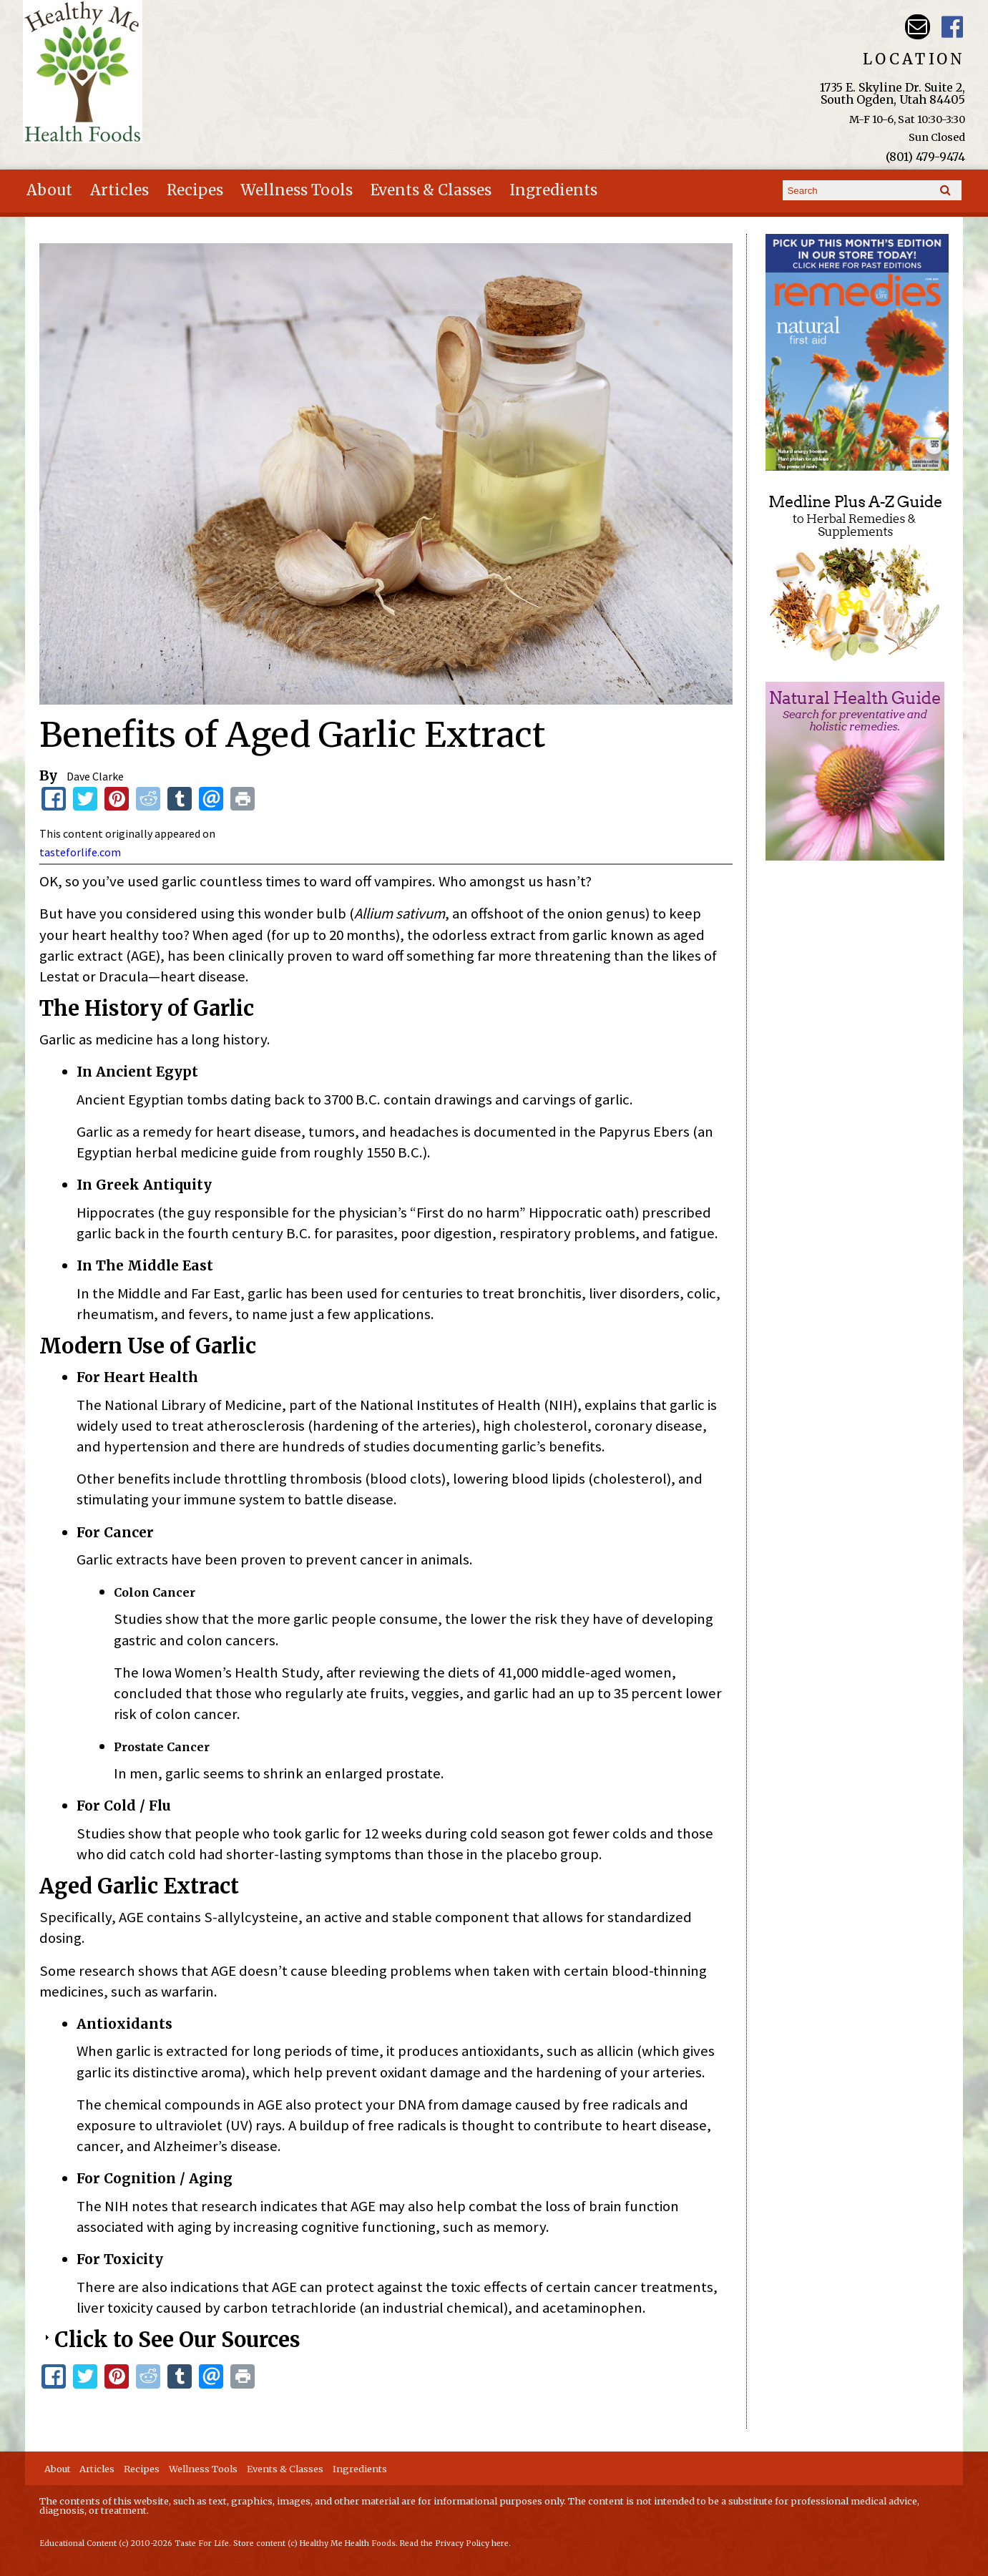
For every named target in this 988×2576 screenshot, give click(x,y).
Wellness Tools (296, 190)
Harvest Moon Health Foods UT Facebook (952, 26)
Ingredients (553, 190)
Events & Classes (431, 190)
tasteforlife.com (80, 852)
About (49, 190)
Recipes (195, 190)
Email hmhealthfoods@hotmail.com (917, 26)
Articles (119, 190)
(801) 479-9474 (925, 157)
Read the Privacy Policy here (454, 2543)
